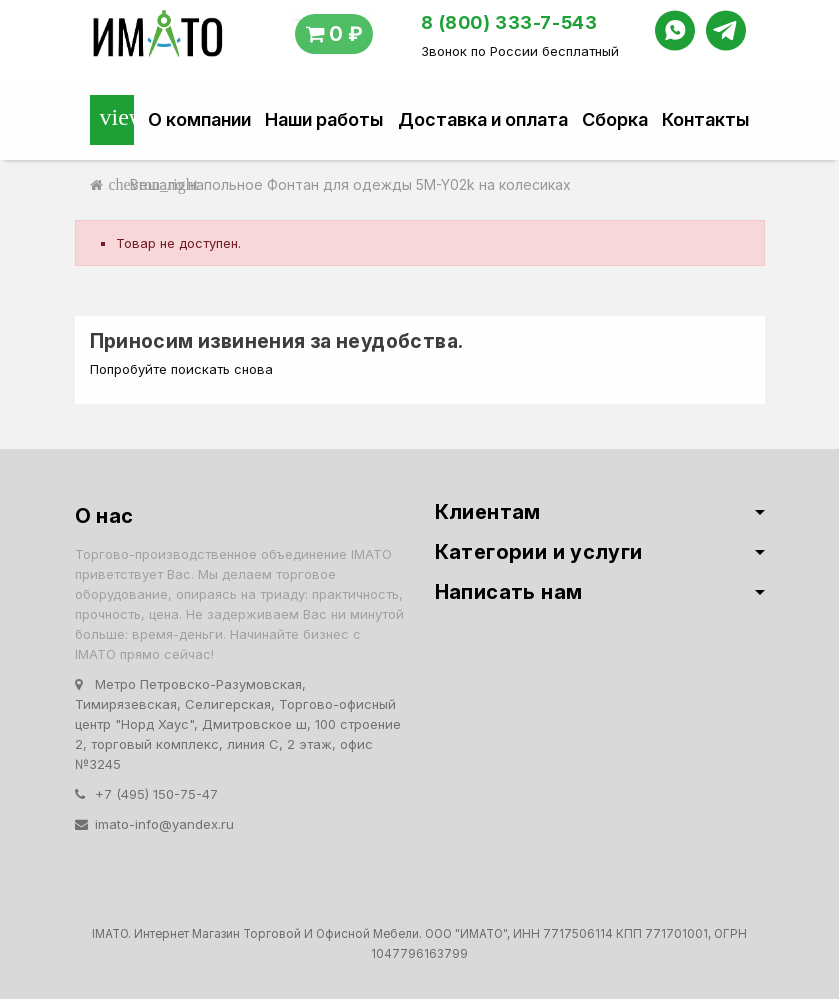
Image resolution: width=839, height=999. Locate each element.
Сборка (615, 119)
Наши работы (324, 119)
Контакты (705, 119)
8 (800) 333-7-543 (509, 22)
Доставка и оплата (483, 119)
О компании (199, 119)
